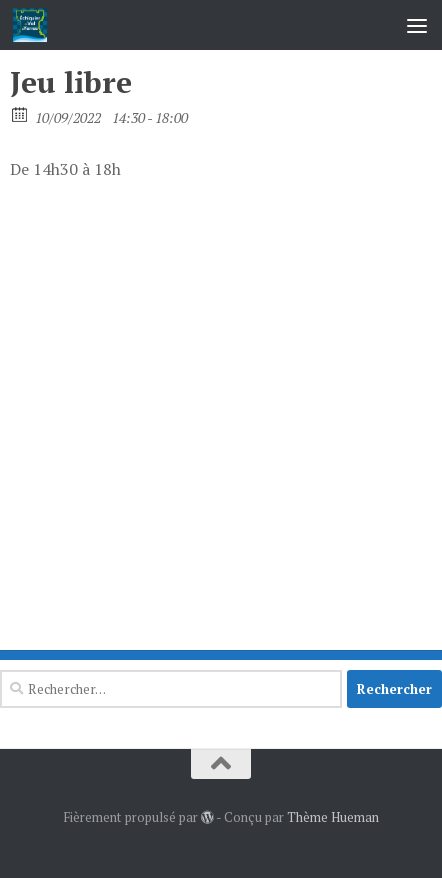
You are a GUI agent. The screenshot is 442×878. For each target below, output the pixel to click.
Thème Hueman (333, 817)
